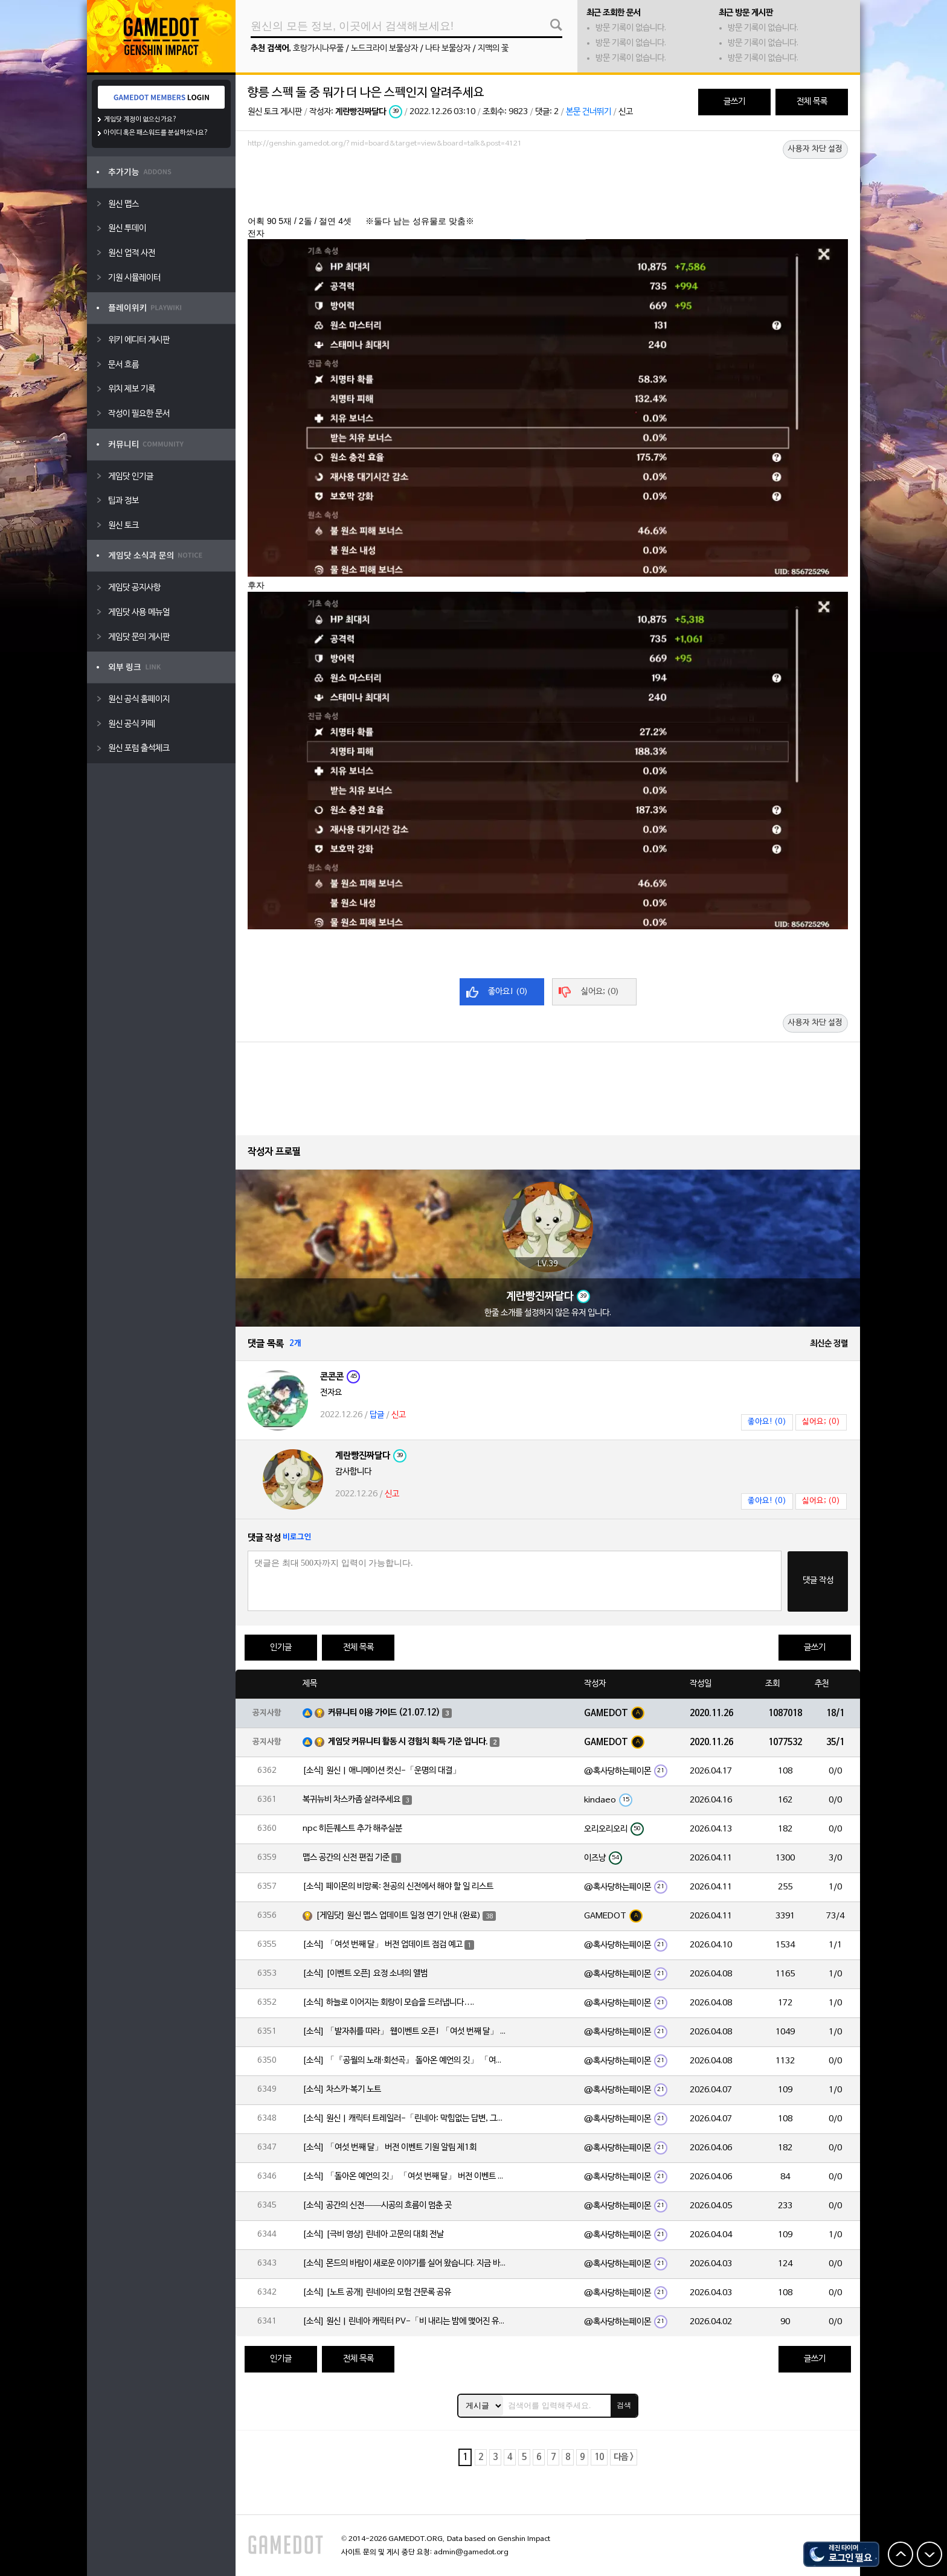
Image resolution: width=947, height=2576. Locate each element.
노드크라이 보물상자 (384, 48)
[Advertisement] (548, 185)
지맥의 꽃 (493, 48)
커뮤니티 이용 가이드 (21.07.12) (384, 1712)
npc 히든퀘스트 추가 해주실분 (352, 1828)
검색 (624, 2405)
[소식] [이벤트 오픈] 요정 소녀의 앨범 (365, 1973)
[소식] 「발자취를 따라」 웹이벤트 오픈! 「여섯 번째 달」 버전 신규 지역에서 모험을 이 (405, 2031)
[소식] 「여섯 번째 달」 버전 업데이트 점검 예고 (383, 1944)
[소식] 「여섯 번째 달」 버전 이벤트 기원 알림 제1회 (390, 2147)
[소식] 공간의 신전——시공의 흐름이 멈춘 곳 (377, 2205)
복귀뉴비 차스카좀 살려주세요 (351, 1799)
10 (599, 2457)
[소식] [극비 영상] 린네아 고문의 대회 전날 (373, 2234)
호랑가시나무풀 (318, 48)
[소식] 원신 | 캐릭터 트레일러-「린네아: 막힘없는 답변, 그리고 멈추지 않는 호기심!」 (405, 2118)
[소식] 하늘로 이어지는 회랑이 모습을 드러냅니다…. (388, 2002)
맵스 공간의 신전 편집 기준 (346, 1857)
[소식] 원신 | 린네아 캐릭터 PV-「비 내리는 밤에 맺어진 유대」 (405, 2321)
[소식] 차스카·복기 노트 (342, 2089)
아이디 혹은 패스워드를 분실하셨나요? (156, 132)
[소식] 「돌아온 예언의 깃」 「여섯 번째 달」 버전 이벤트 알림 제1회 (405, 2176)
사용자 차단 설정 (815, 149)
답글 (377, 1415)
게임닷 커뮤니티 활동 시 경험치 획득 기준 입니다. (408, 1741)
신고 (625, 112)
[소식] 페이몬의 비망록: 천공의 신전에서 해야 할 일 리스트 (398, 1886)
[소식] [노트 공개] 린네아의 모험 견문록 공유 (377, 2292)
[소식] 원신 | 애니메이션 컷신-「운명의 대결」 (382, 1770)
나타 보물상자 (447, 48)
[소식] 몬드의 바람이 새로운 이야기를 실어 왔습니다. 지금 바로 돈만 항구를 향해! (405, 2263)
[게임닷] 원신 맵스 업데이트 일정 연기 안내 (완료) (398, 1915)
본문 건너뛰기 (588, 112)
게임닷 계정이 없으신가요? (140, 119)
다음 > (624, 2457)
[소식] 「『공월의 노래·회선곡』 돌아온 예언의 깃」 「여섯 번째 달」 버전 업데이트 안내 (405, 2060)
